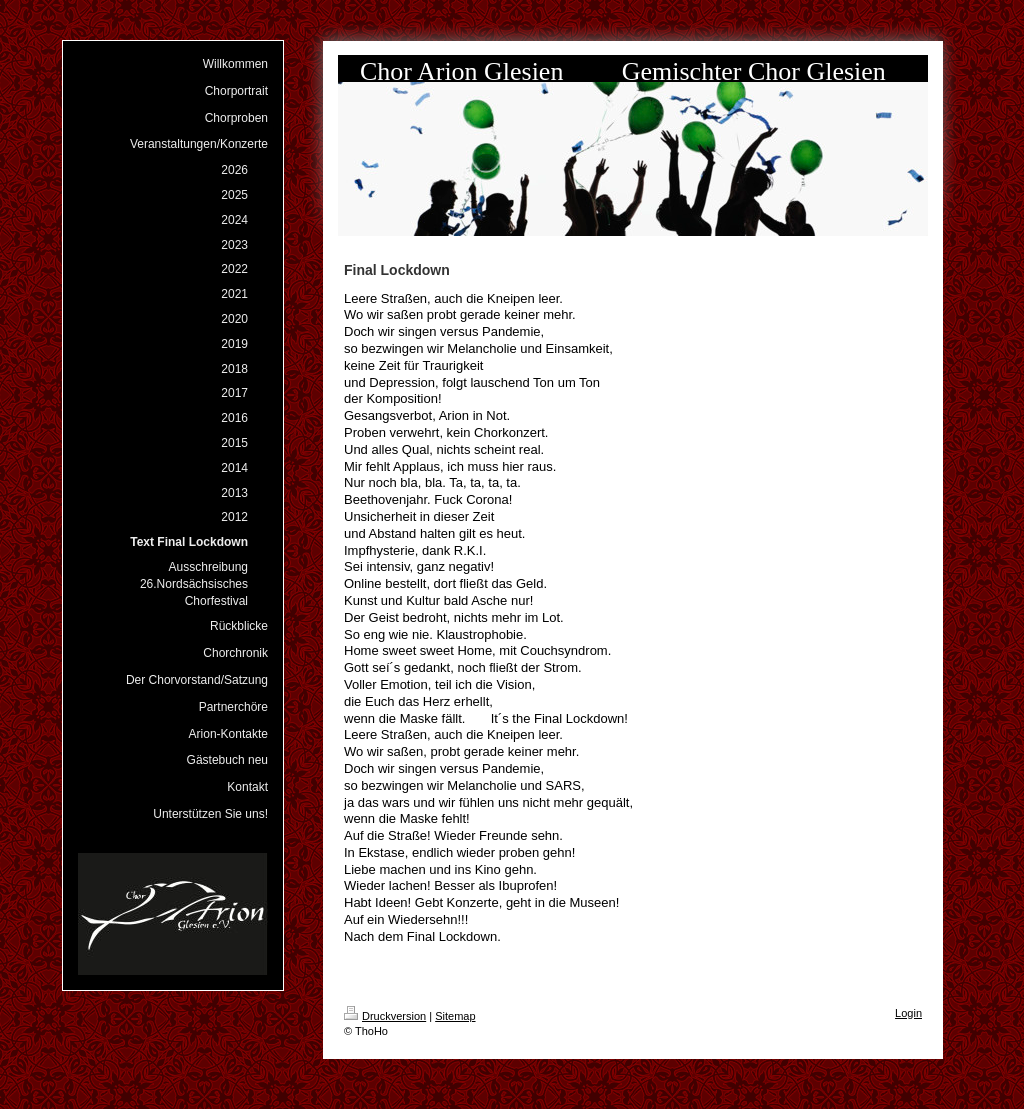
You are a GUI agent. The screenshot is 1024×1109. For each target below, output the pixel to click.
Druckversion (385, 1016)
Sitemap (455, 1016)
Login (908, 1013)
